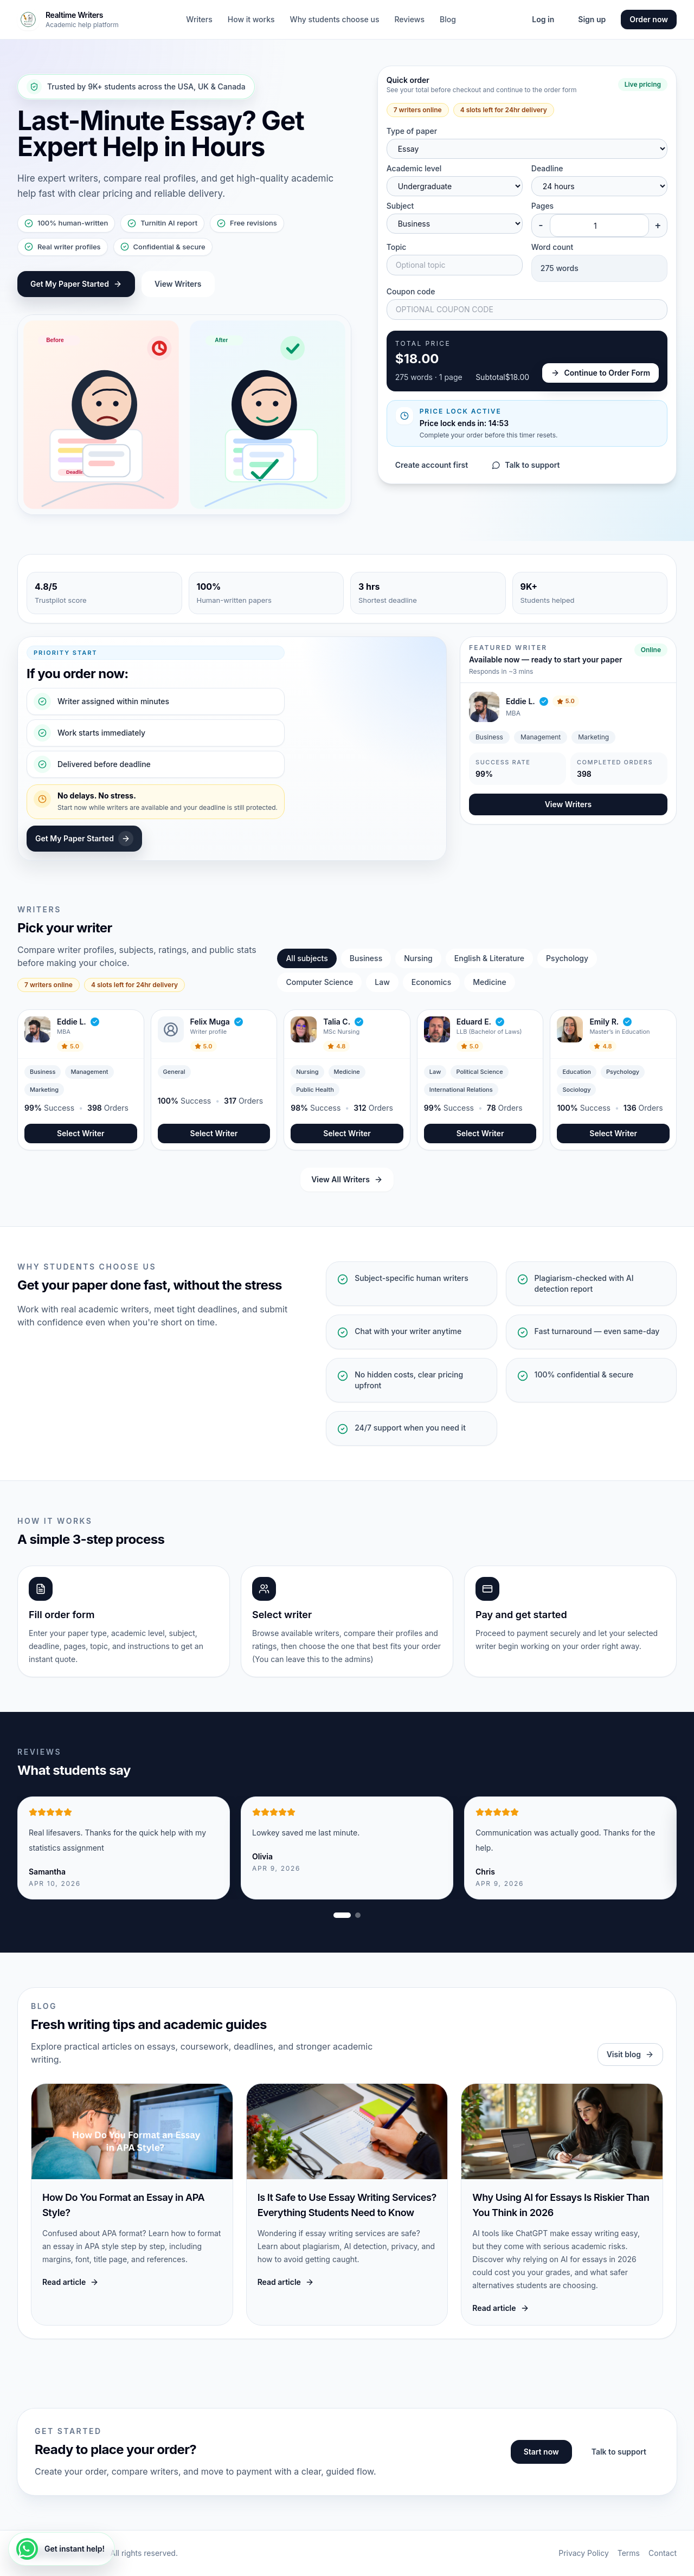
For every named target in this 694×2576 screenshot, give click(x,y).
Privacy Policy (583, 2553)
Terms (629, 2553)
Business (366, 958)
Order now (648, 19)
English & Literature (489, 958)
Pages (542, 205)
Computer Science (319, 982)
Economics (431, 982)
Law (382, 982)
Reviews (409, 19)
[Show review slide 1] (342, 1915)
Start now (541, 2451)
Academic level (414, 168)
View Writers (178, 283)
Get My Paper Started (76, 283)
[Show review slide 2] (358, 1915)
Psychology (567, 958)
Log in (543, 19)
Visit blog (630, 2054)
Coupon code (411, 291)
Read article (70, 2282)
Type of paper (412, 131)
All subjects (306, 958)
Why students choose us (335, 19)
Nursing (418, 958)
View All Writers (347, 1179)
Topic (397, 247)
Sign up (592, 19)
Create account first (431, 464)
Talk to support (526, 464)
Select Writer (81, 1133)
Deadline (547, 168)
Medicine (489, 982)
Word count (552, 247)
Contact (662, 2553)
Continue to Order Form (600, 372)
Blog (448, 19)
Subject (400, 205)
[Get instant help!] (61, 2549)
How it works (251, 19)
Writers (199, 19)
